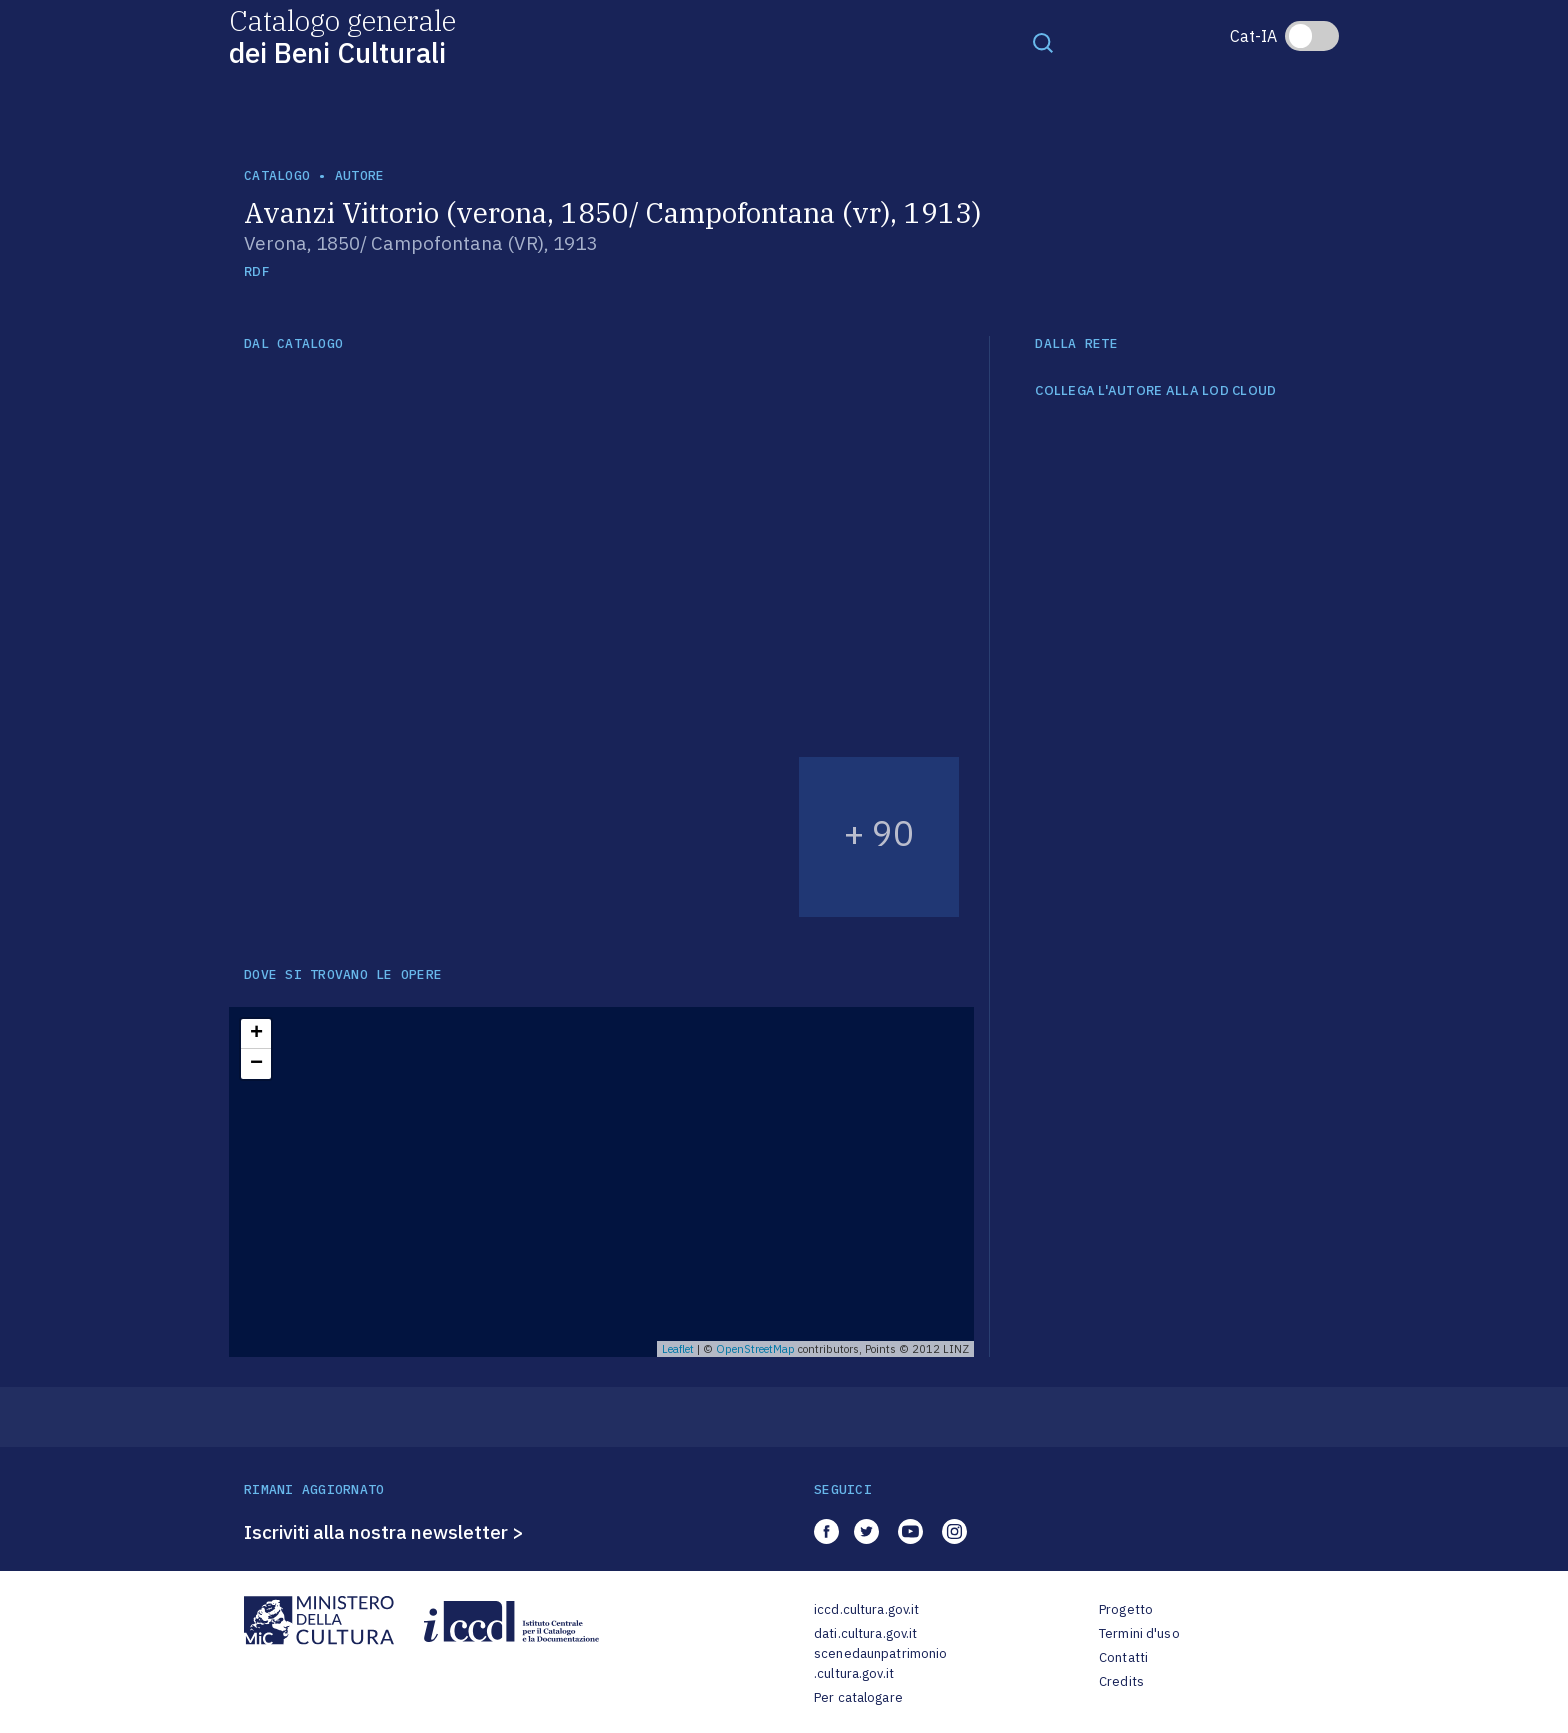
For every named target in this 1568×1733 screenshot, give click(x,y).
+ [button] (256, 1034)
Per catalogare (858, 1697)
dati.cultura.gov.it (865, 1633)
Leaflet (678, 1349)
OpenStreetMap (755, 1349)
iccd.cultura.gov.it (866, 1609)
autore (360, 175)
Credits (1121, 1681)
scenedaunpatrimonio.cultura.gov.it (880, 1663)
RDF (256, 271)
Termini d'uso (1139, 1633)
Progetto (1126, 1609)
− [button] (256, 1064)
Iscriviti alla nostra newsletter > (384, 1532)
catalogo (277, 175)
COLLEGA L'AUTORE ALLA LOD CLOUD (1155, 391)
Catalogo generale (342, 35)
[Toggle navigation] (1043, 42)
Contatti (1123, 1657)
